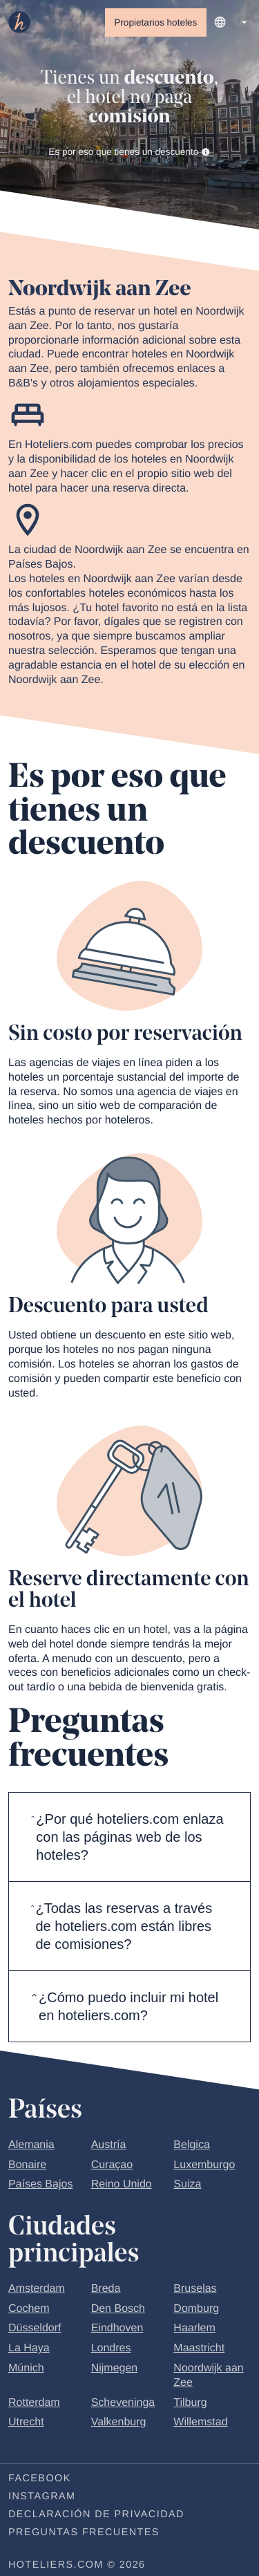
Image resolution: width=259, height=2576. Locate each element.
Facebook (39, 2479)
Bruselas (194, 2289)
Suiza (187, 2185)
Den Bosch (118, 2309)
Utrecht (26, 2423)
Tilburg (190, 2403)
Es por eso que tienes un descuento (129, 152)
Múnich (26, 2369)
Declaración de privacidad (96, 2515)
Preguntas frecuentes (84, 2533)
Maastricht (198, 2349)
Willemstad (200, 2423)
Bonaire (27, 2165)
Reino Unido (121, 2185)
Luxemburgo (204, 2165)
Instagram (41, 2497)
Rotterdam (34, 2403)
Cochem (29, 2309)
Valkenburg (118, 2423)
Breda (106, 2289)
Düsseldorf (34, 2329)
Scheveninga (123, 2403)
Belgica (191, 2145)
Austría (108, 2145)
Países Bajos (40, 2185)
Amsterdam (36, 2289)
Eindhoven (117, 2329)
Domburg (196, 2309)
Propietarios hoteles (155, 22)
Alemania (31, 2145)
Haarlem (194, 2329)
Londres (111, 2349)
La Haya (29, 2349)
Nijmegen (114, 2369)
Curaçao (112, 2165)
